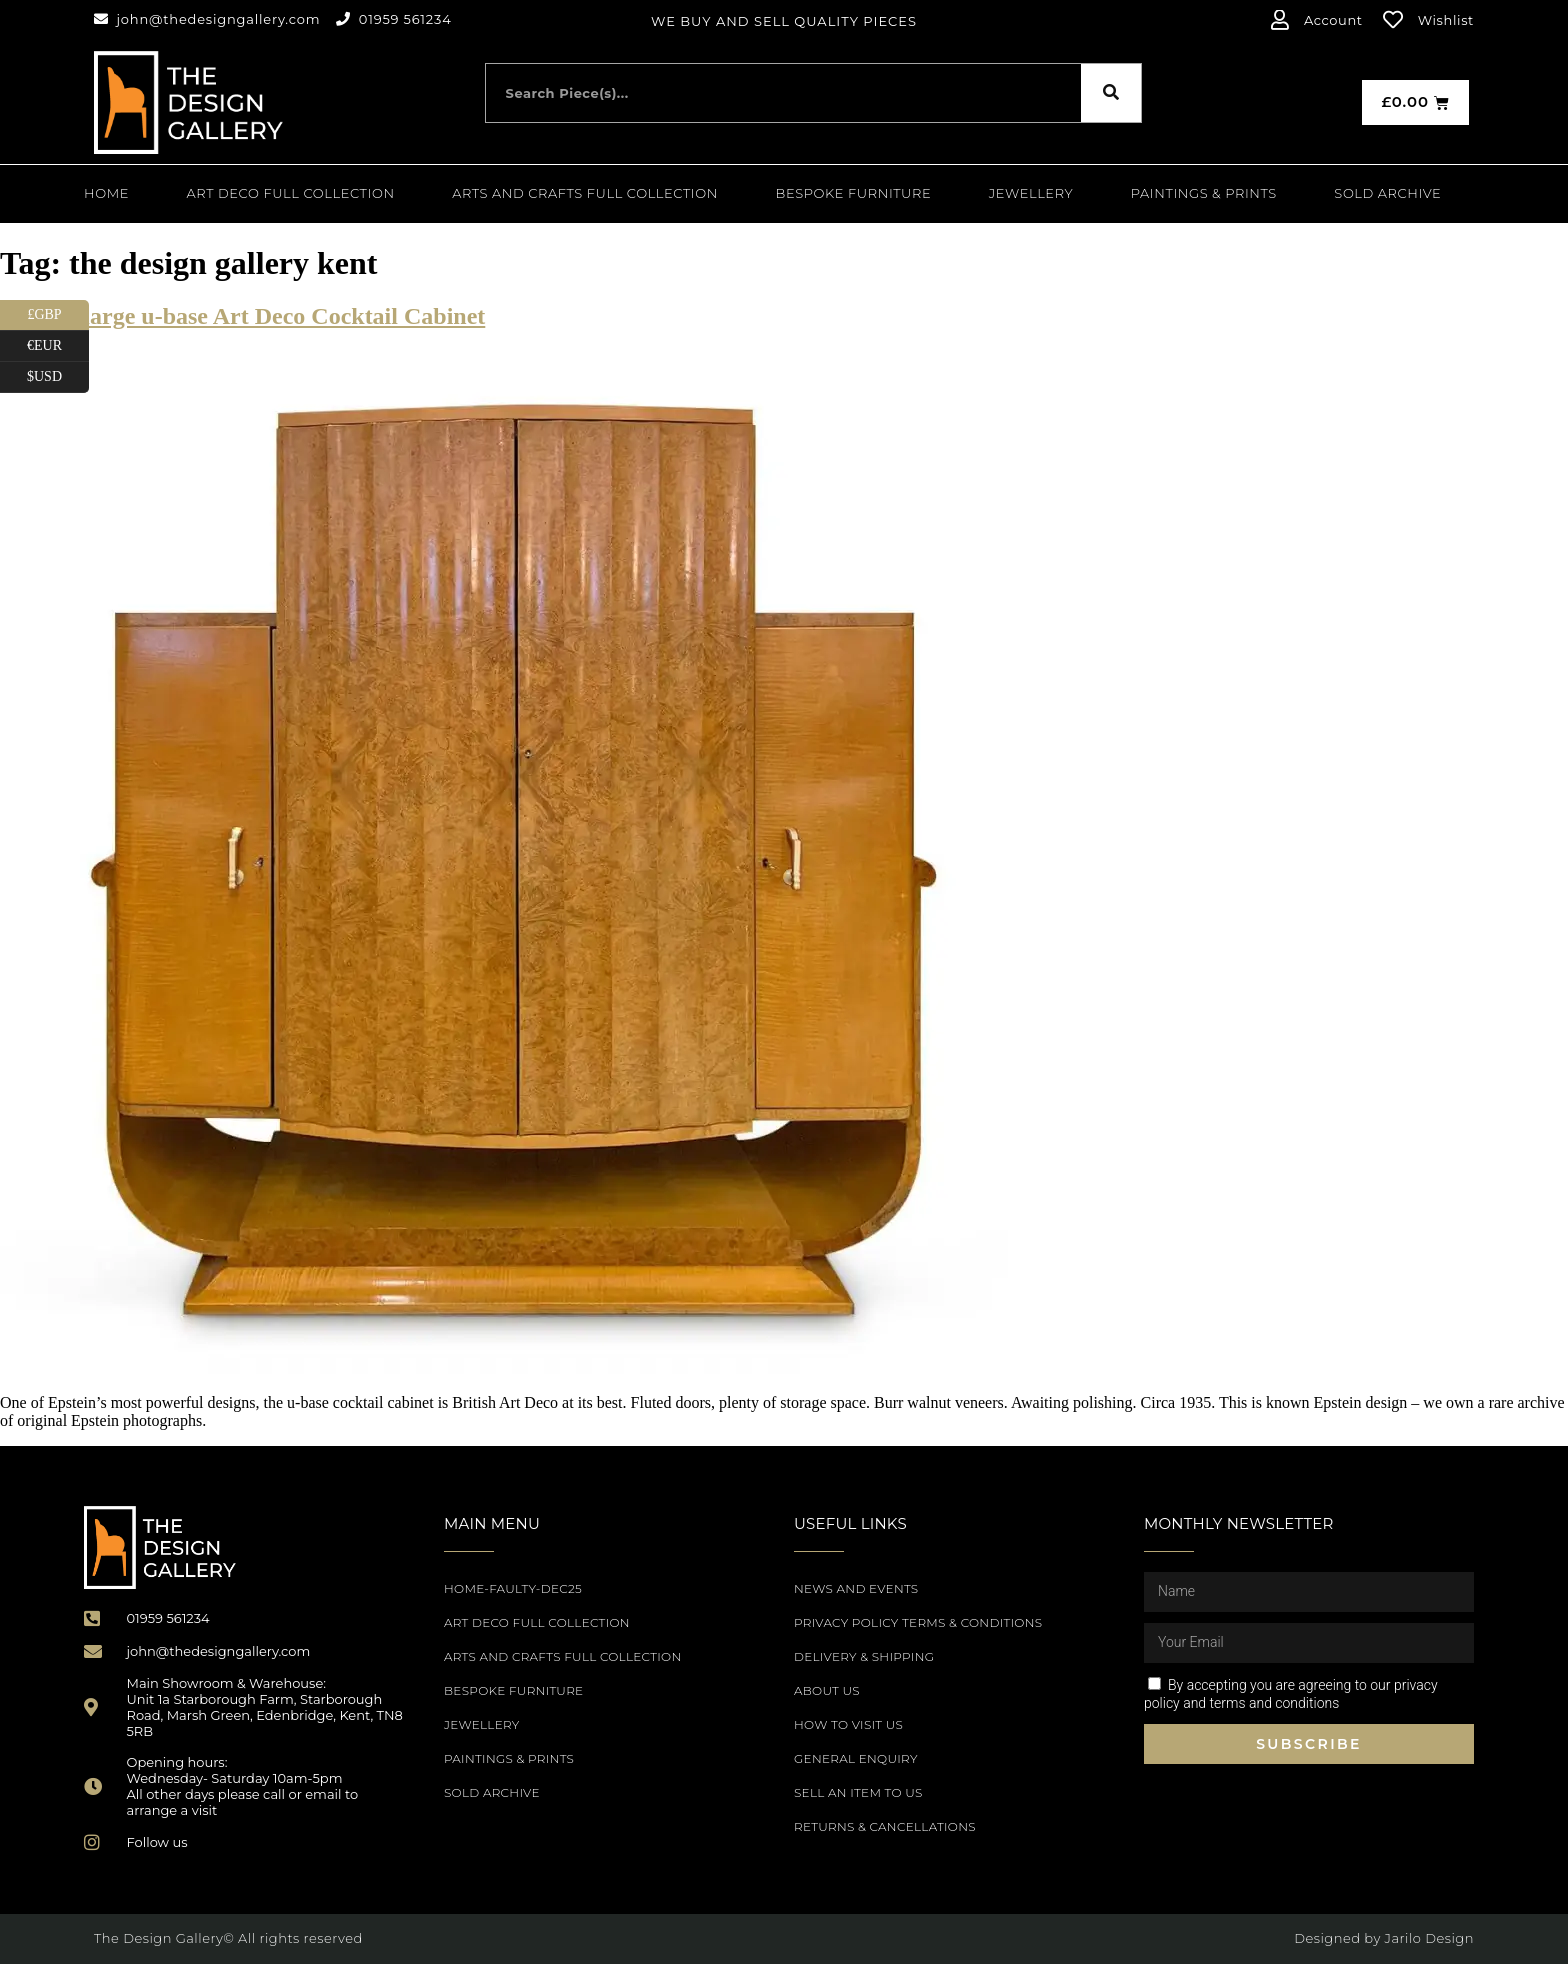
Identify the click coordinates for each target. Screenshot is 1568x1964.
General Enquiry (856, 1758)
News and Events (856, 1588)
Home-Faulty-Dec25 (513, 1588)
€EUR (58, 346)
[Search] (1111, 93)
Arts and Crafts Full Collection (585, 193)
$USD (58, 377)
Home (106, 193)
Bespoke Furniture (854, 193)
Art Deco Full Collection (291, 193)
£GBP (58, 315)
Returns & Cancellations (885, 1826)
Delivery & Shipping (864, 1656)
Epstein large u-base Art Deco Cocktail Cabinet (242, 316)
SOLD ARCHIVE (1387, 193)
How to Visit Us (848, 1724)
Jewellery (1031, 193)
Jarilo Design (1429, 1938)
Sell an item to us (858, 1792)
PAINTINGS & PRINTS (1204, 193)
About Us (827, 1690)
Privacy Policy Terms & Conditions (918, 1622)
